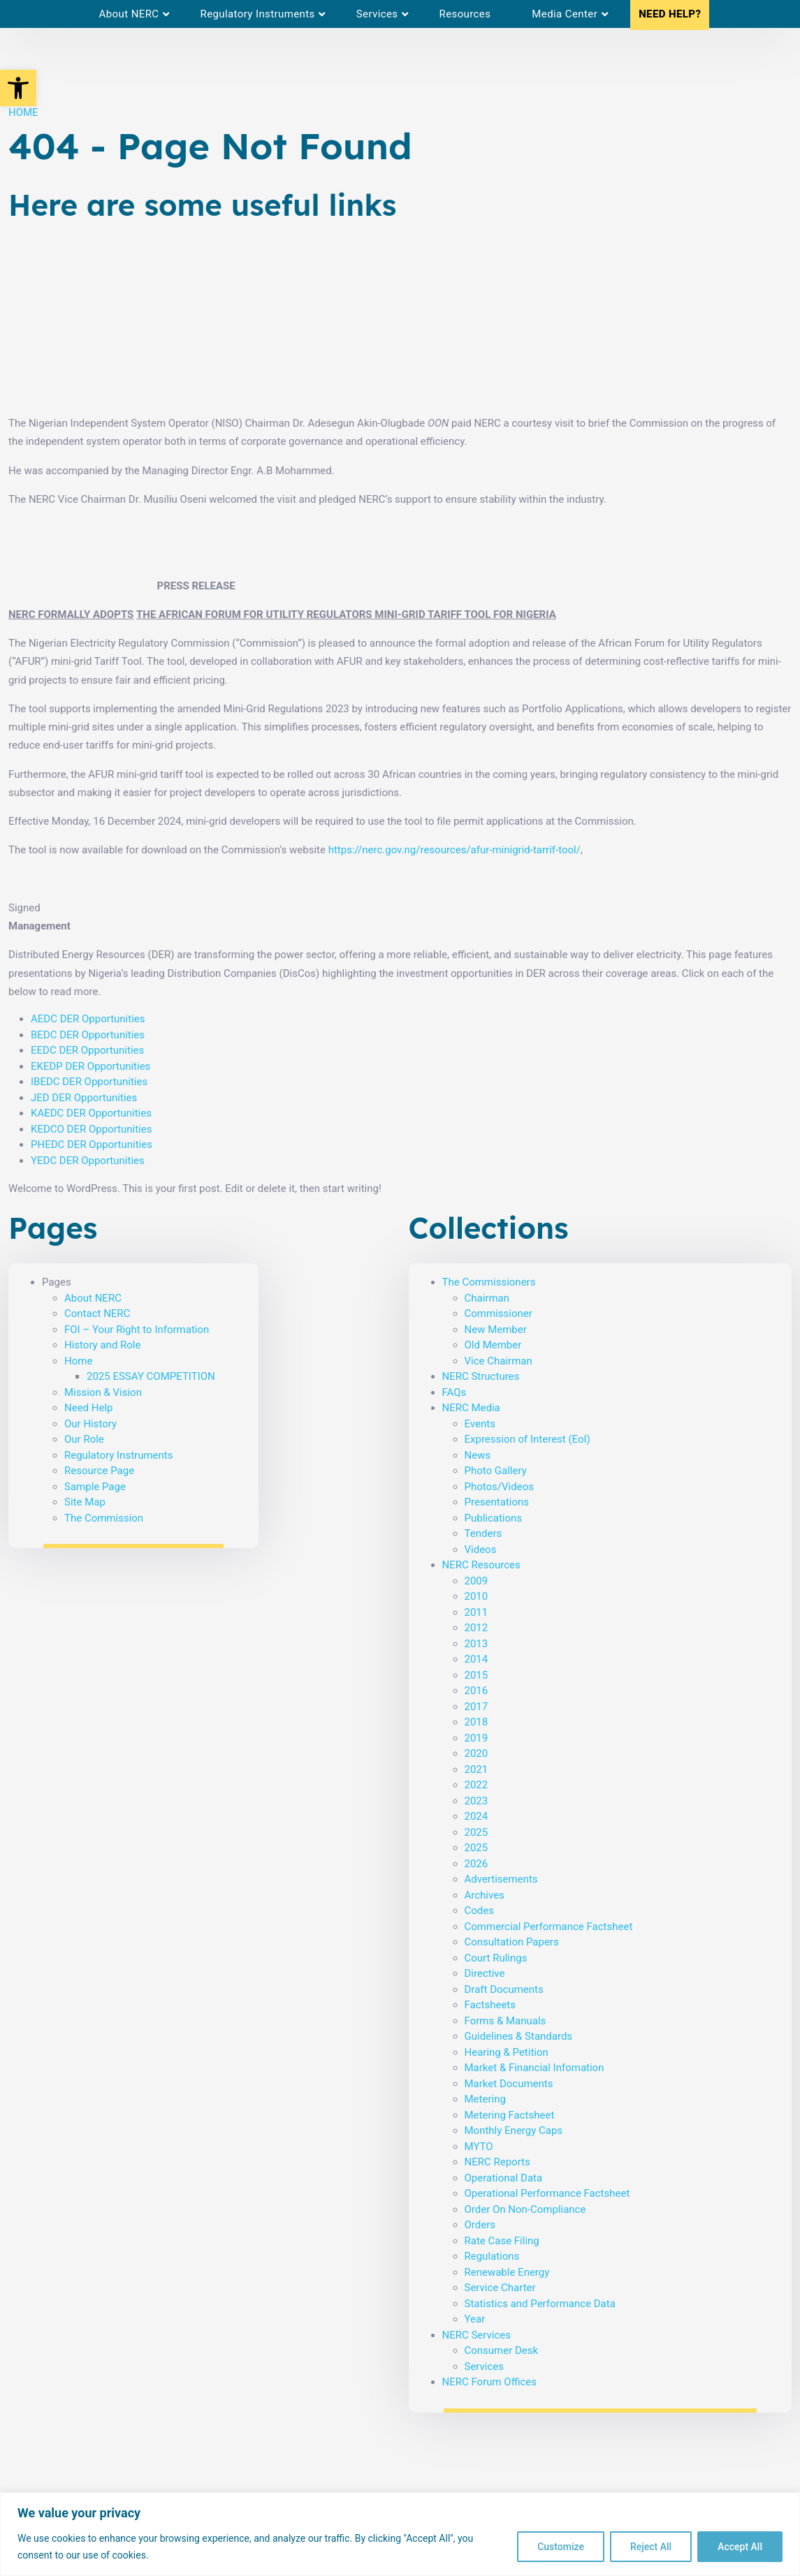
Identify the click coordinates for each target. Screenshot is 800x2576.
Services (484, 2366)
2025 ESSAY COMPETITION (151, 1376)
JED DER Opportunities (84, 1097)
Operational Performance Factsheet (547, 2193)
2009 (476, 1581)
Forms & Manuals (505, 2021)
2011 (476, 1612)
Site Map (85, 1502)
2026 (476, 1863)
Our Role (84, 1439)
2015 (476, 1675)
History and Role (102, 1345)
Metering (485, 2099)
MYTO (479, 2146)
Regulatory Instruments (118, 1455)
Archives (484, 1895)
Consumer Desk (502, 2350)
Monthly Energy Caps (514, 2130)
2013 (476, 1643)
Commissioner (498, 1313)
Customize (560, 2546)
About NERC (93, 1298)
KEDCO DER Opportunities (91, 1129)
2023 (476, 1801)
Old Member (493, 1345)
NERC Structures (481, 1376)
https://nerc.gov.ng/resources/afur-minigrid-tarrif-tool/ (454, 850)
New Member (496, 1329)
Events (480, 1424)
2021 (476, 1769)
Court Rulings (496, 1958)
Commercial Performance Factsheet (549, 1926)
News (478, 1455)
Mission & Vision (103, 1392)
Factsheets (490, 2005)
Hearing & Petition (506, 2052)
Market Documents (509, 2083)
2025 (476, 1832)
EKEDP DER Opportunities (90, 1066)
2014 (476, 1659)
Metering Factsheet (510, 2115)
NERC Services (476, 2335)
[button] (18, 88)
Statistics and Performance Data (540, 2303)
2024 (476, 1816)
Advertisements (501, 1879)
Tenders (483, 1533)
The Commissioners (489, 1282)
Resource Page (99, 1470)
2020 (476, 1753)
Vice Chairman (498, 1361)
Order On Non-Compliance (525, 2209)
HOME (23, 112)
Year (475, 2319)
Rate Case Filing (502, 2241)
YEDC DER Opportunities (88, 1160)
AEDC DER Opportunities (88, 1019)
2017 (476, 1706)
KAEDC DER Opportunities (91, 1113)
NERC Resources (481, 1565)
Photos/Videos (499, 1486)
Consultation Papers (512, 1942)
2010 (476, 1596)
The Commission (103, 1518)
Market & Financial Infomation (534, 2067)
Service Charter (500, 2287)
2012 (476, 1627)
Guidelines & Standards (519, 2036)
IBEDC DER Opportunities (89, 1081)
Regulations (492, 2256)
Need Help (88, 1407)
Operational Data (504, 2178)
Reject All (650, 2546)
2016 (476, 1690)
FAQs (454, 1392)
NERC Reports (497, 2162)
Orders (480, 2224)
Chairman (487, 1298)
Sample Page (95, 1486)
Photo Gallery (496, 1470)
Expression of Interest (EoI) (527, 1439)
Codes (479, 1910)
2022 (476, 1785)
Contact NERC (97, 1313)
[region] (400, 2534)
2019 (476, 1738)
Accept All (740, 2546)
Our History (90, 1424)
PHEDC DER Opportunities (91, 1144)
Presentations (497, 1502)
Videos (481, 1549)
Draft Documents (504, 1989)
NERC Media (471, 1407)
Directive (485, 1973)
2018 (476, 1722)
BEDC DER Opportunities (88, 1035)
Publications (494, 1518)
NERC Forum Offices (489, 2382)
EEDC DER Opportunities (87, 1050)
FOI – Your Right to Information (136, 1329)
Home (78, 1361)
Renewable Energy (507, 2272)
